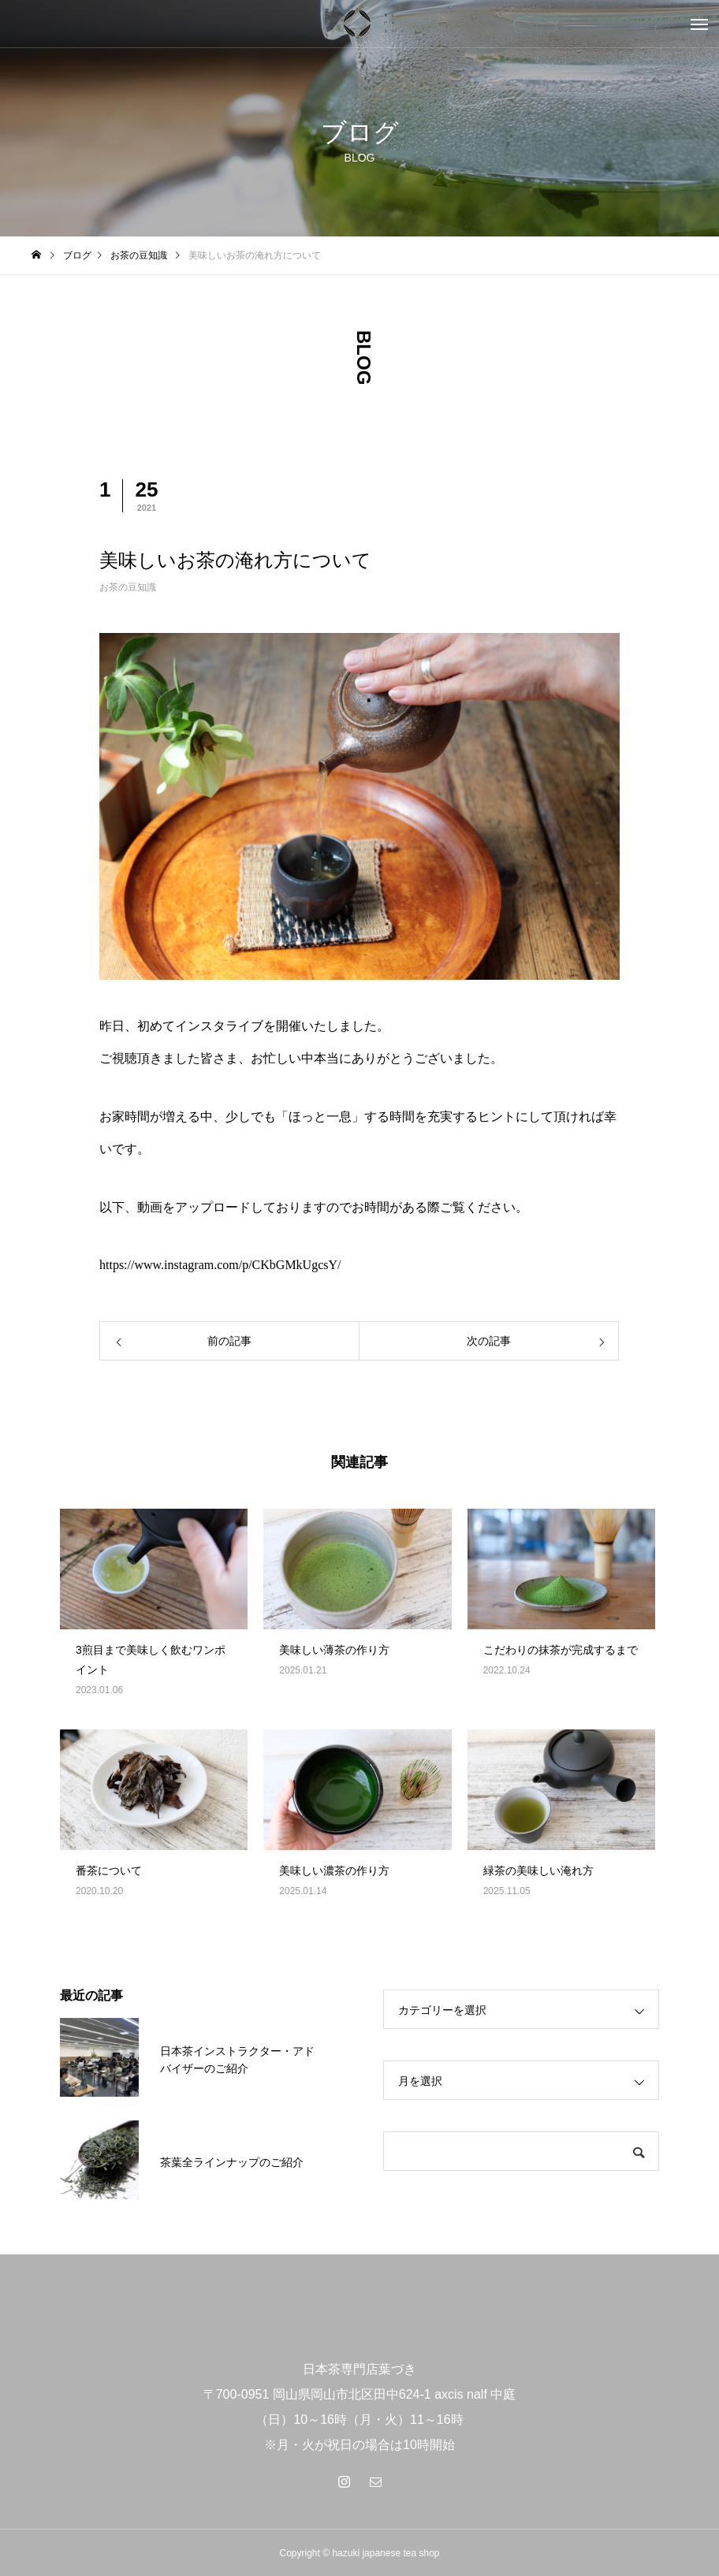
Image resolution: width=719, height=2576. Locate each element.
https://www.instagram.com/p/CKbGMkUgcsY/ (220, 1264)
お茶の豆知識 (127, 587)
